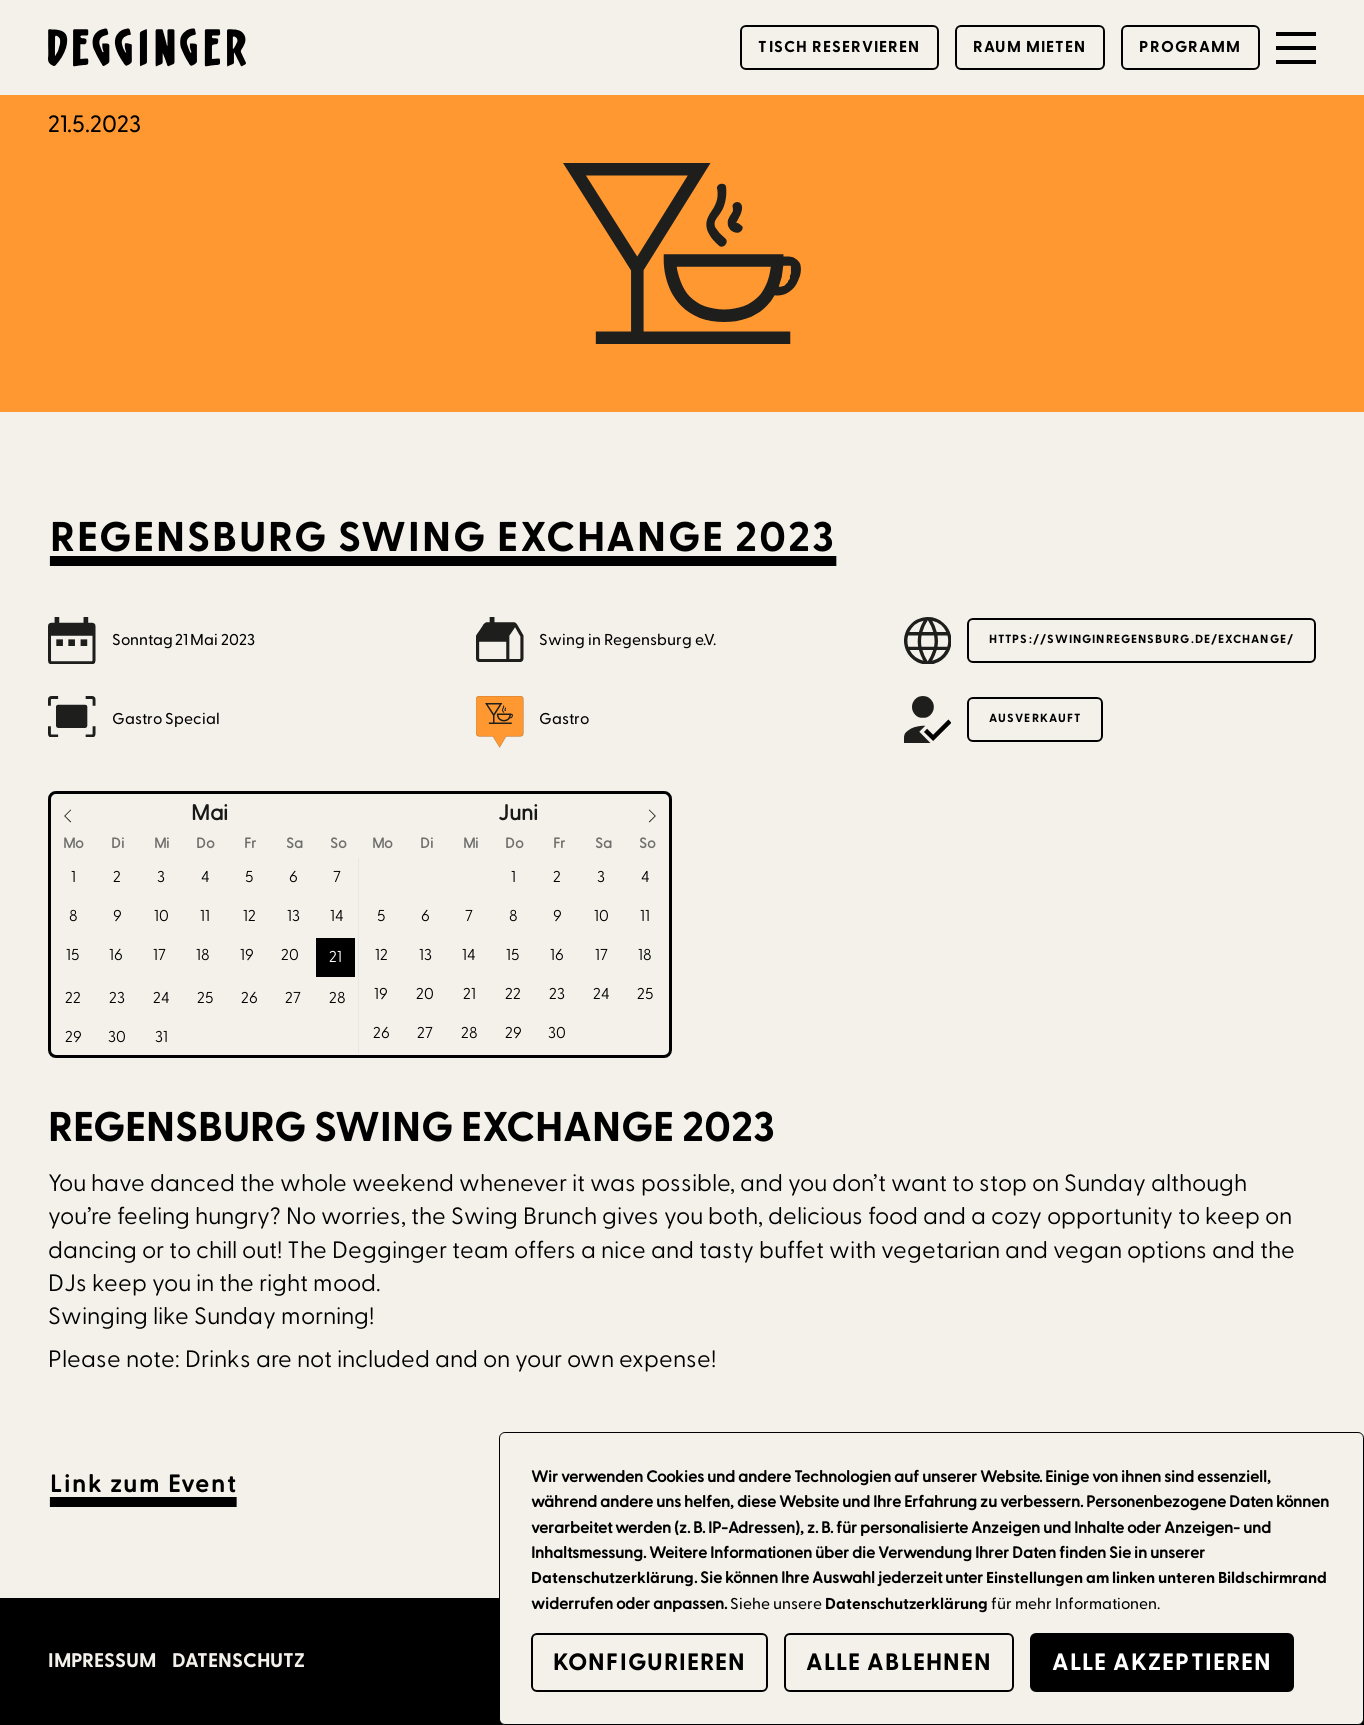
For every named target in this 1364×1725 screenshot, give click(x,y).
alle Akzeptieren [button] (1162, 1662)
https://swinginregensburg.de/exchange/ (1141, 639)
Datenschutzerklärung (906, 1604)
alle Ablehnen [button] (899, 1662)
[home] (148, 48)
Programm (1190, 47)
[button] (1296, 48)
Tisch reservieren (839, 47)
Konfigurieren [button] (649, 1662)
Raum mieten (1029, 47)
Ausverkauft (1035, 718)
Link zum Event (143, 1484)
